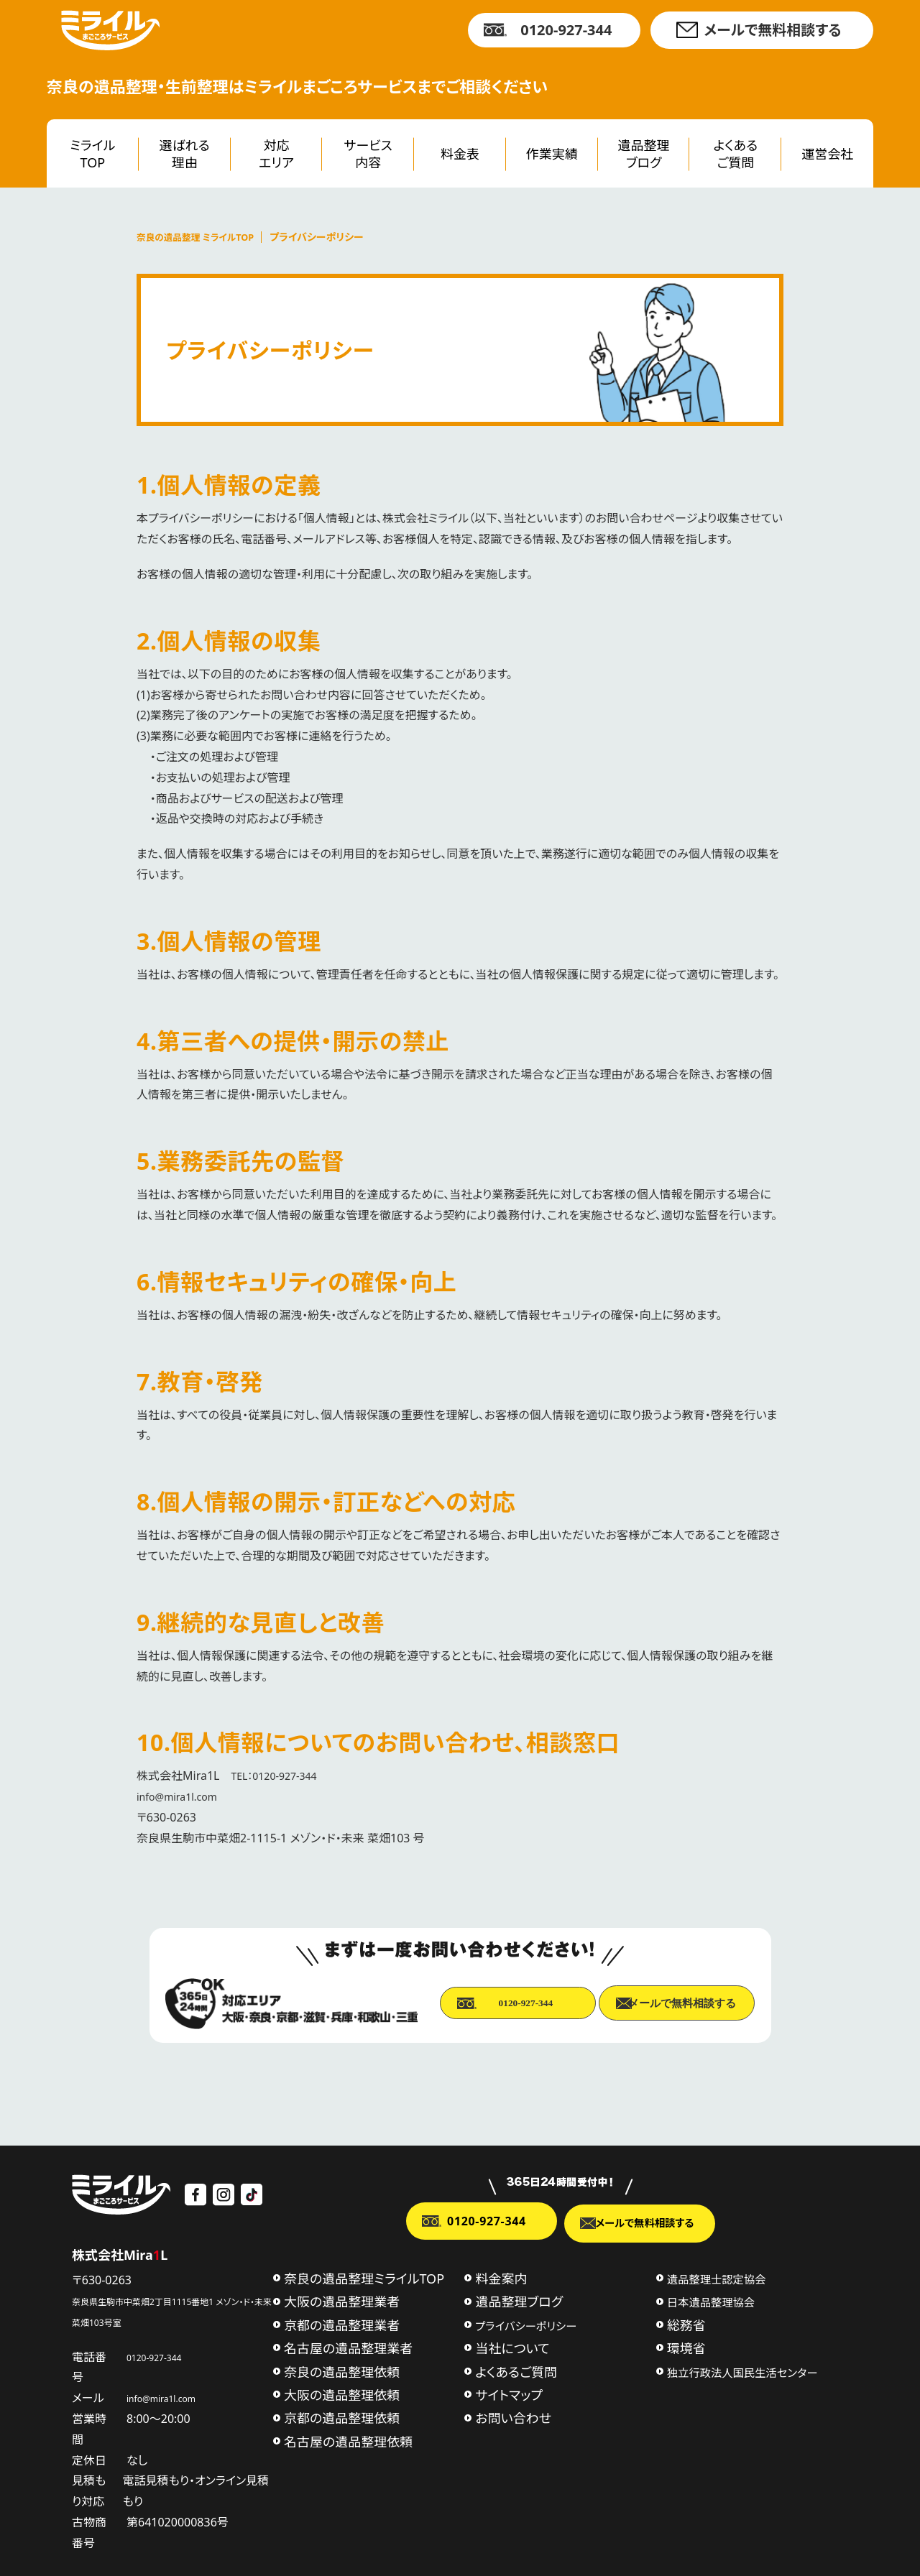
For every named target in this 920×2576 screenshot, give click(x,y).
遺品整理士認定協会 (716, 2278)
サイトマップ (509, 2393)
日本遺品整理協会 (711, 2301)
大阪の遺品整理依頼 (342, 2393)
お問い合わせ (513, 2416)
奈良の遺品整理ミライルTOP (364, 2277)
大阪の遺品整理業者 (342, 2300)
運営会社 (827, 153)
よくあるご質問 (736, 153)
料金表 (460, 153)
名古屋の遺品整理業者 (348, 2346)
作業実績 (552, 153)
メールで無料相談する (772, 30)
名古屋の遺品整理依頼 (348, 2440)
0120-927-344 (566, 30)
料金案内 (501, 2277)
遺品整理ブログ (644, 153)
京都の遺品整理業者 (342, 2323)
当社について (512, 2346)
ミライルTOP (92, 153)
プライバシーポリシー (525, 2324)
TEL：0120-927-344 (279, 1775)
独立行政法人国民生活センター (742, 2370)
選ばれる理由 (185, 153)
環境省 (686, 2346)
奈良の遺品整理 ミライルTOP (201, 237)
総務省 (686, 2323)
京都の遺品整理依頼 (342, 2416)
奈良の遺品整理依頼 (342, 2369)
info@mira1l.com (183, 1796)
